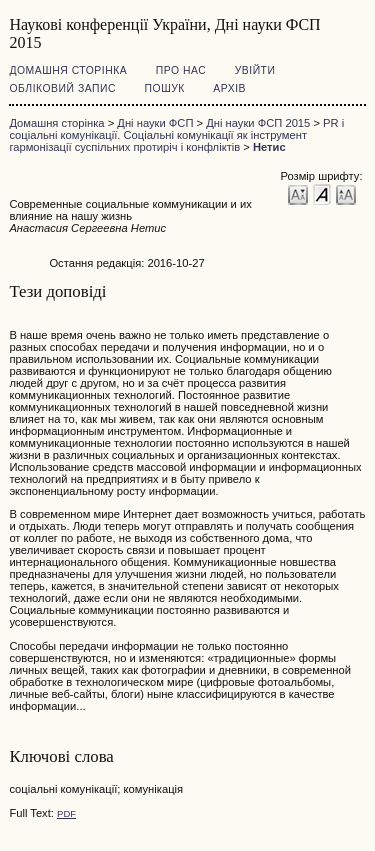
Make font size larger (346, 193)
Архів (229, 88)
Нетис (269, 147)
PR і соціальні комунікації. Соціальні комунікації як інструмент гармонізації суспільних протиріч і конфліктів (176, 135)
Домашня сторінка (68, 70)
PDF (66, 813)
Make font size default (322, 193)
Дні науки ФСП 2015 (258, 123)
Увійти (255, 70)
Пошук (165, 88)
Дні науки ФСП (155, 123)
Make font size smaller (298, 193)
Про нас (181, 70)
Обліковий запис (62, 88)
